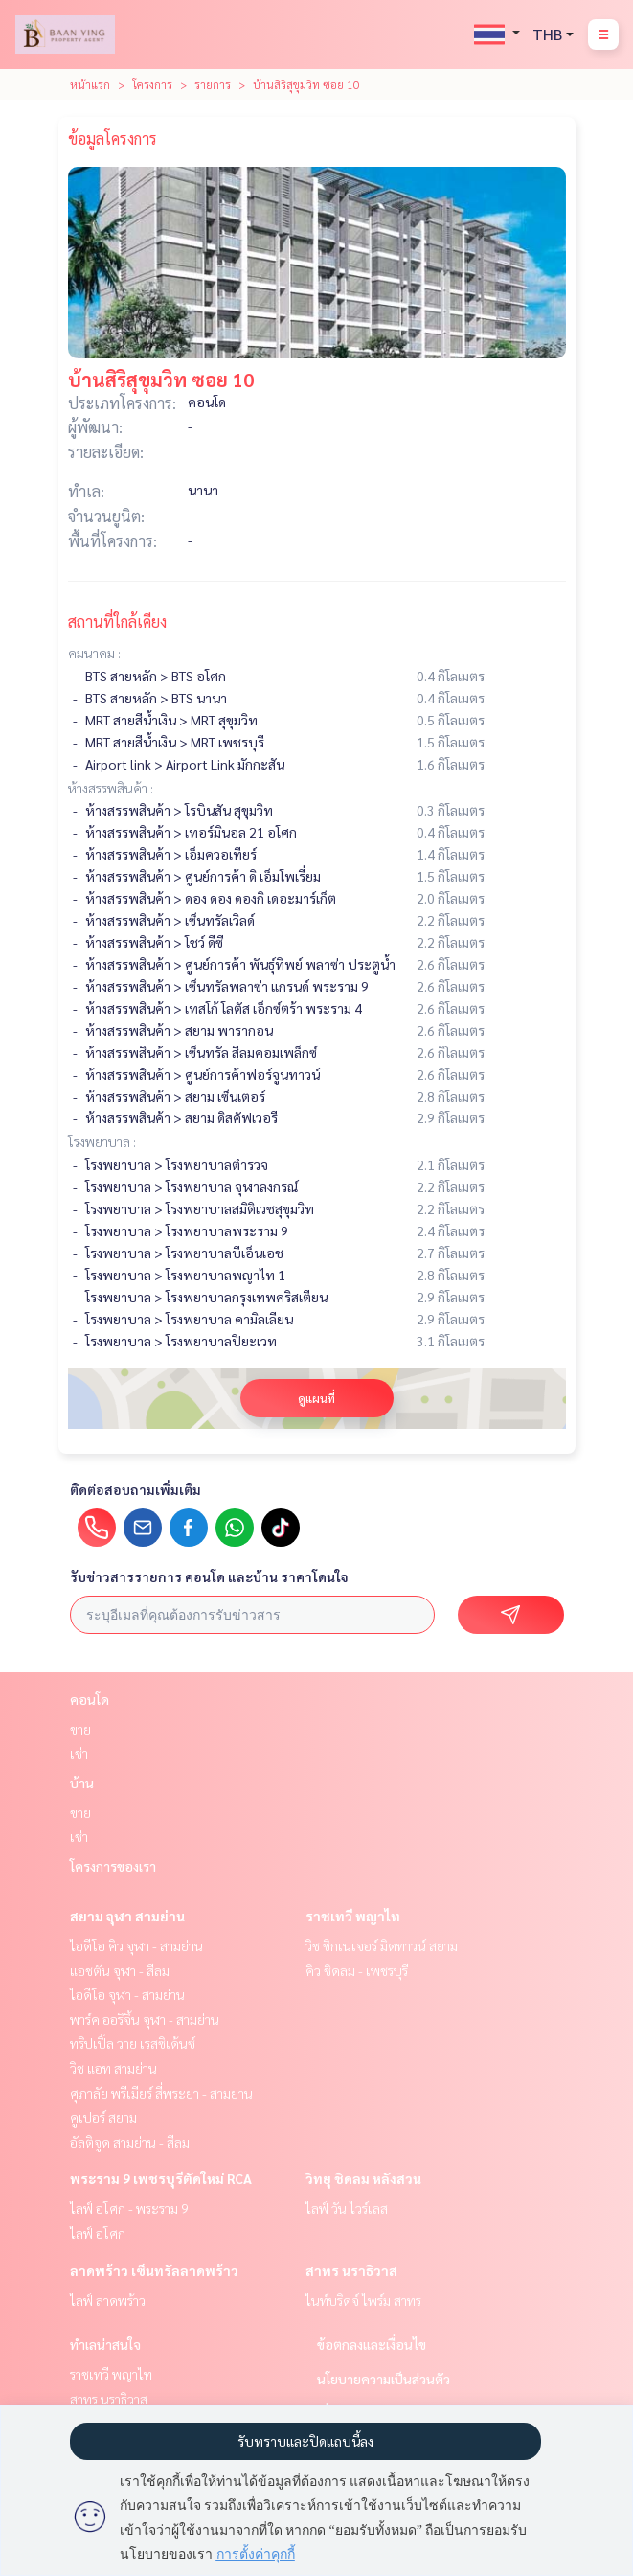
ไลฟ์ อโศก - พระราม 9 (129, 2208)
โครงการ (152, 84)
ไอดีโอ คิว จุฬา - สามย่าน (136, 1945)
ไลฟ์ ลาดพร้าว (108, 2300)
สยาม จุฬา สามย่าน (127, 1915)
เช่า (79, 1752)
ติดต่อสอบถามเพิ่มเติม (135, 1489)
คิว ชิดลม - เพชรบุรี (356, 1970)
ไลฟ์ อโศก (97, 2233)
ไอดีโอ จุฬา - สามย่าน (127, 1994)
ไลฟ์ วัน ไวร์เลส (346, 2208)
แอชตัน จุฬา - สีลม (120, 1970)
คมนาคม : (94, 652)
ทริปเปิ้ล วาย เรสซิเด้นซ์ (132, 2043)
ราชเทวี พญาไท (352, 1915)
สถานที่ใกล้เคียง (117, 621)
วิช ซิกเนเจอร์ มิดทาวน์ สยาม (381, 1945)
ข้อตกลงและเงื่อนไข (371, 2344)
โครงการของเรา (113, 1865)
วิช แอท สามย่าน (113, 2068)
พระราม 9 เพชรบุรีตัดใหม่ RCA (161, 2178)
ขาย (80, 1728)
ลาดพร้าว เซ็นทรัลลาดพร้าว (154, 2270)
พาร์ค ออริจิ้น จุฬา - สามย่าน (144, 2019)
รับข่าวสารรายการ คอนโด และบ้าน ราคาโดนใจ (209, 1576)
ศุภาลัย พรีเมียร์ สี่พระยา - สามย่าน (161, 2093)
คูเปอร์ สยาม (103, 2117)
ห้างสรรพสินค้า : (110, 787)
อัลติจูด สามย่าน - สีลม (130, 2141)
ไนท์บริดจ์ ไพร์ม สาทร (363, 2300)
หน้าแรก (90, 84)
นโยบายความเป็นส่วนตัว (383, 2378)
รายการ (212, 84)
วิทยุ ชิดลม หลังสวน (363, 2178)
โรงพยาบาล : (102, 1141)
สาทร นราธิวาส (351, 2270)
